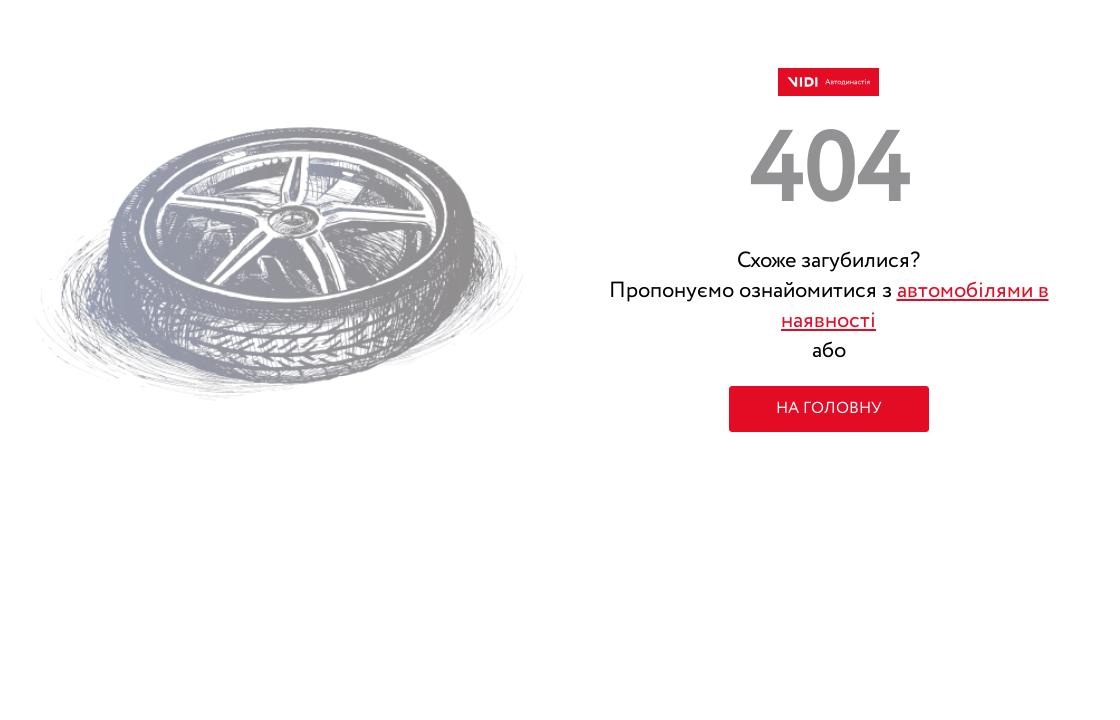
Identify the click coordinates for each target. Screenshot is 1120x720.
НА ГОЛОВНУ (829, 409)
